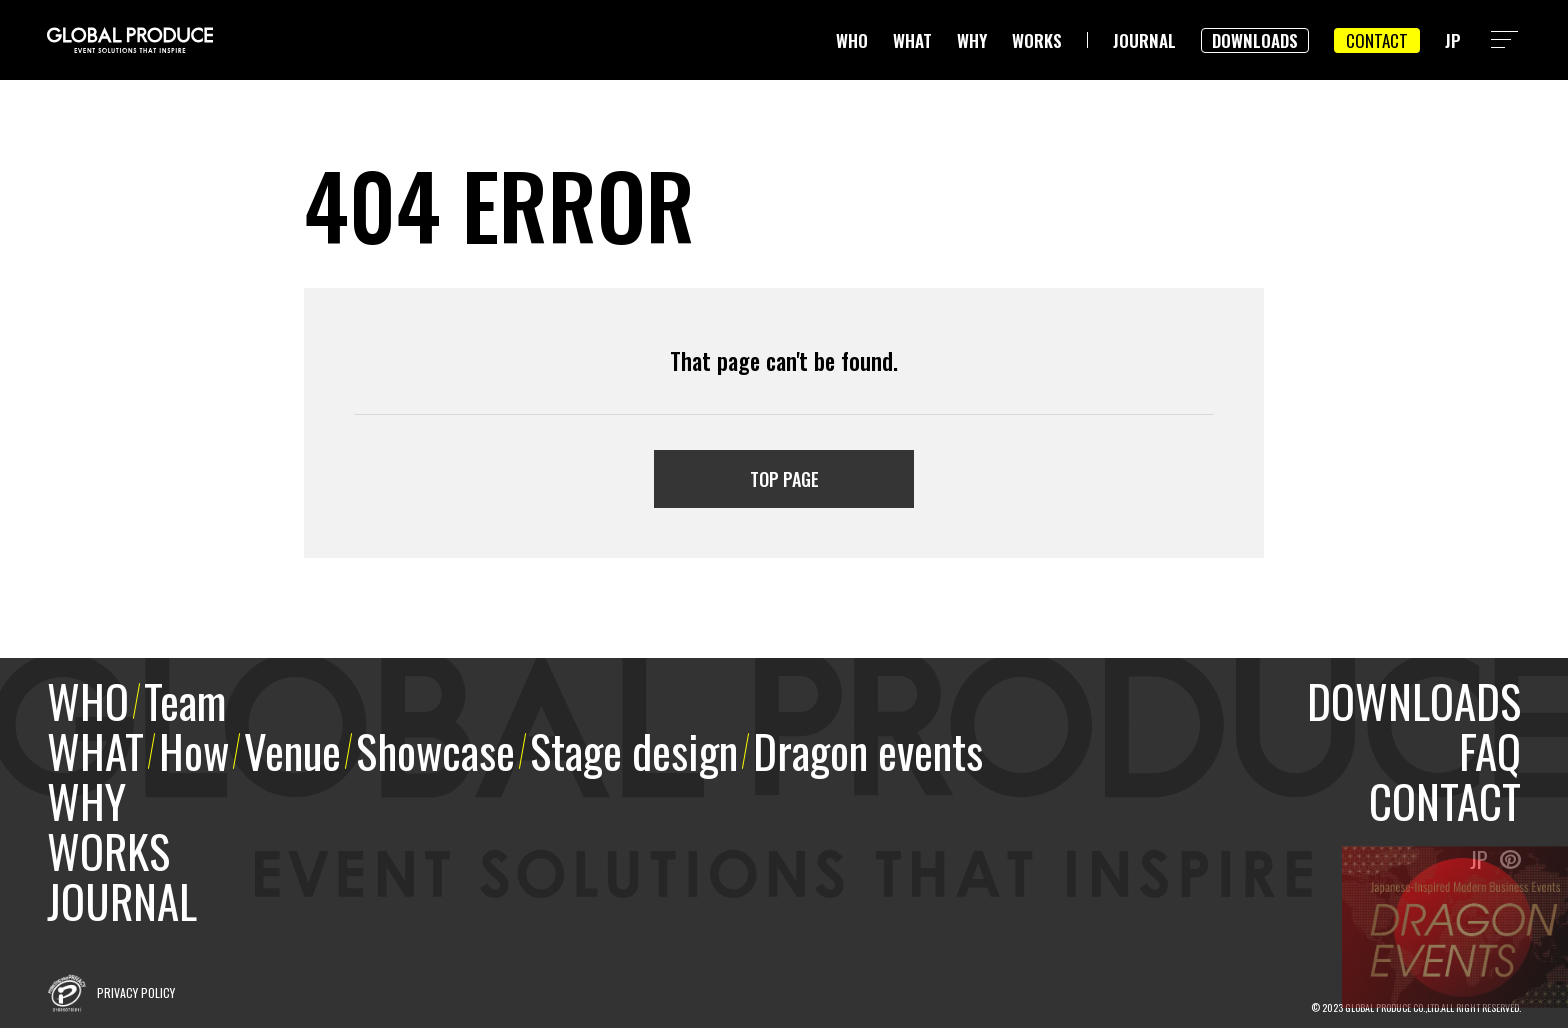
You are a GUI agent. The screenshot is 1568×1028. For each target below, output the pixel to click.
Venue (292, 750)
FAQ (1490, 750)
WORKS (1037, 40)
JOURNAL (1144, 40)
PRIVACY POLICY (136, 992)
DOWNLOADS (1255, 40)
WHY (972, 40)
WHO (852, 40)
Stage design (634, 750)
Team (185, 700)
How (194, 750)
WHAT (912, 40)
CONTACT (1377, 40)
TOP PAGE (784, 479)
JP (1453, 40)
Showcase (435, 750)
